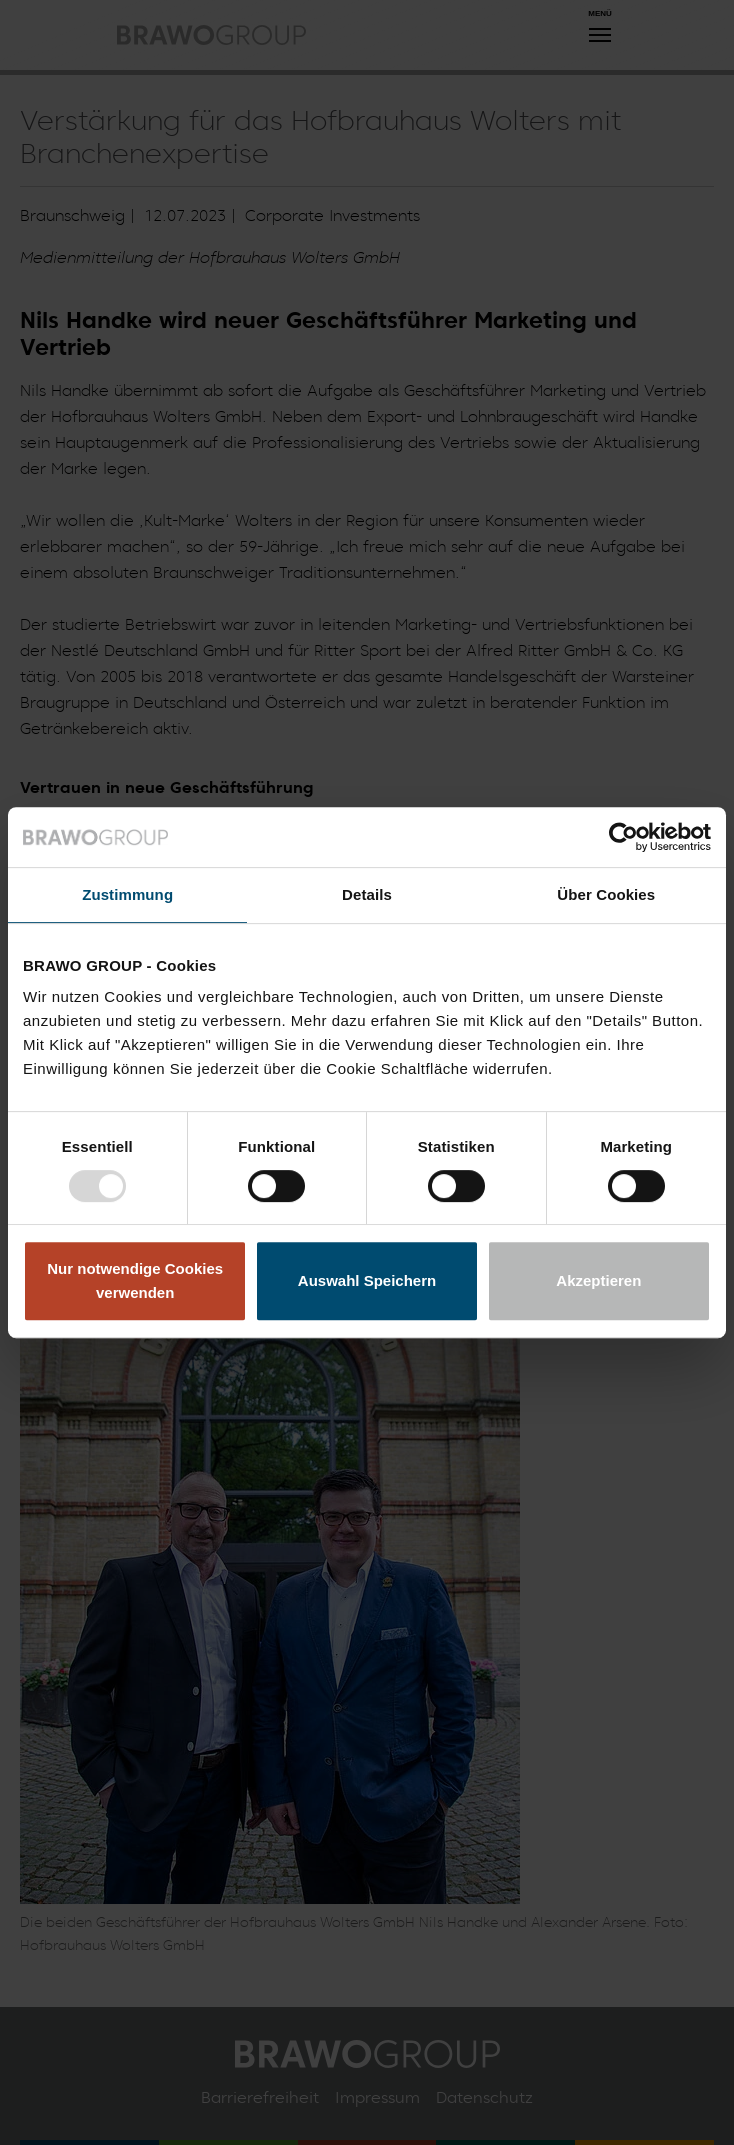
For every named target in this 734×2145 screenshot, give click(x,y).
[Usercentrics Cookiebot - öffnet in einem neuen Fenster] (623, 837)
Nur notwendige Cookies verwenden (135, 1280)
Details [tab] (367, 894)
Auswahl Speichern (367, 1280)
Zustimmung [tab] (127, 894)
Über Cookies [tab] (606, 894)
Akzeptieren (598, 1280)
